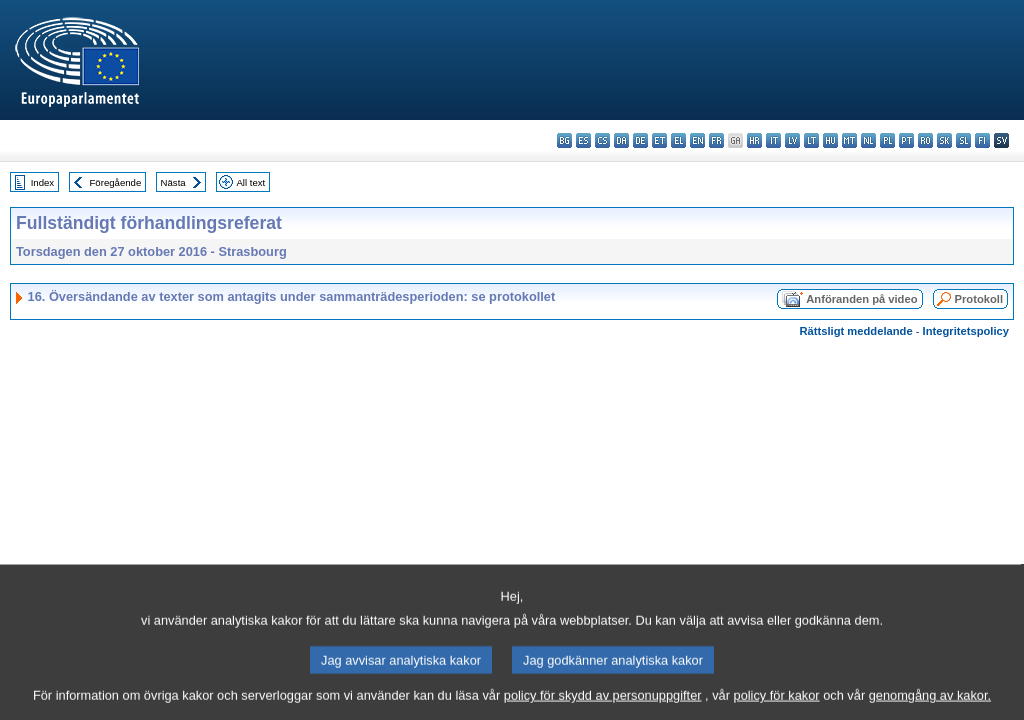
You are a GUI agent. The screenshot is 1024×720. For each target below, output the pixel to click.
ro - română (925, 140)
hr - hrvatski (754, 140)
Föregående (116, 182)
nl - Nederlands (868, 140)
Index (42, 182)
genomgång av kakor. (930, 705)
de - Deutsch (640, 140)
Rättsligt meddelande (855, 331)
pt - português (906, 140)
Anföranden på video (861, 299)
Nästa (173, 182)
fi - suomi (982, 140)
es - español (583, 140)
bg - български (564, 140)
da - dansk (621, 140)
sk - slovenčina (944, 140)
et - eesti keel (659, 140)
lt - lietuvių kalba (811, 140)
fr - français (716, 140)
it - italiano (773, 140)
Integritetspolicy (966, 331)
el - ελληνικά (678, 140)
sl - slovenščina (963, 140)
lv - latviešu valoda (792, 140)
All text (250, 182)
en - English (697, 140)
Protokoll (979, 299)
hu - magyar (830, 140)
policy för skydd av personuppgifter (603, 705)
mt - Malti (849, 140)
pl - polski (887, 140)
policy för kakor (777, 705)
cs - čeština (602, 140)
